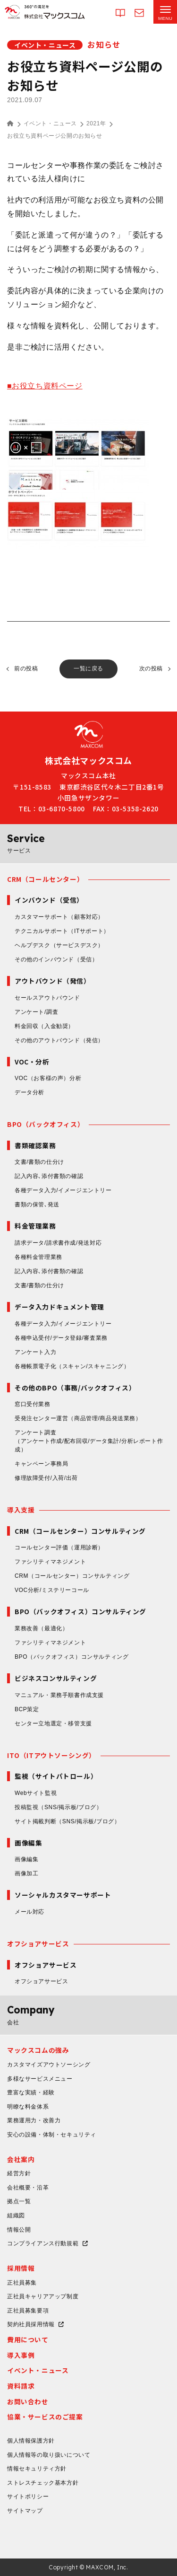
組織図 (16, 2215)
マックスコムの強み (38, 2050)
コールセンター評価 (59, 1547)
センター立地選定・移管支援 (53, 1723)
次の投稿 (151, 668)
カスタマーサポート (59, 917)
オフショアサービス (38, 1943)
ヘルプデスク (59, 945)
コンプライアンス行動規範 (42, 2243)
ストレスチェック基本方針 (42, 2482)
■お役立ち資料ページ (45, 386)
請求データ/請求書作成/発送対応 (58, 1243)
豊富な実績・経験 (31, 2092)
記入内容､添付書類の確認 (49, 1176)
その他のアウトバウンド (59, 1040)
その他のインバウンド (56, 959)
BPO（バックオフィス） (45, 1124)
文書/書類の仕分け (39, 1162)
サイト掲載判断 (67, 1821)
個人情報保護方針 (31, 2440)
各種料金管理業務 (38, 1257)
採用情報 (20, 2268)
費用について (28, 2339)
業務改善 (41, 1628)
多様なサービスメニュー (40, 2078)
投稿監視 (58, 1807)
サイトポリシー (28, 2496)
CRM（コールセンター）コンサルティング (72, 1576)
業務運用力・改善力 (33, 2120)
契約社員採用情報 (31, 2324)
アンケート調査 (92, 1441)
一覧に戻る (88, 668)
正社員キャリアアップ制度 (42, 2296)
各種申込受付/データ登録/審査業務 (61, 1338)
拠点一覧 (19, 2201)
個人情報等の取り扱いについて (48, 2455)
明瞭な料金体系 (28, 2106)
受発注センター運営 (78, 1418)
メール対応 (29, 1911)
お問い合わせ (28, 2401)
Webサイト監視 (36, 1793)
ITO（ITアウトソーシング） (51, 1755)
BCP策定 (27, 1709)
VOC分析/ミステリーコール (52, 1590)
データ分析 (29, 1092)
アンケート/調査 (36, 1012)
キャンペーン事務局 (41, 1463)
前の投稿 (26, 668)
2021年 (96, 123)
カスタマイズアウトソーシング (48, 2064)
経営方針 (19, 2173)
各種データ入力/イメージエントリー (63, 1190)
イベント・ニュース (50, 123)
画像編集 (26, 1859)
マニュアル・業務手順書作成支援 (59, 1695)
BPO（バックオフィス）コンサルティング (71, 1656)
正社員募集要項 (28, 2310)
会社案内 (20, 2159)
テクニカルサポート (62, 931)
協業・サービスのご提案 (45, 2416)
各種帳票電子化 (72, 1366)
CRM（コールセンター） (45, 879)
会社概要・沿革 (28, 2187)
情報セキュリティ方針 (37, 2468)
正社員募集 (22, 2282)
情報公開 (19, 2229)
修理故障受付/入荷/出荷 (46, 1478)
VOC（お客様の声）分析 (48, 1078)
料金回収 (44, 1026)
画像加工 (26, 1873)
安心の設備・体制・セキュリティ (51, 2134)
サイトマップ (25, 2510)
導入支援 (20, 1509)
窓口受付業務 (33, 1404)
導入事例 (20, 2355)
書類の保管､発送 (37, 1204)
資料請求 (20, 2386)
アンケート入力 (35, 1352)
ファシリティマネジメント (50, 1561)
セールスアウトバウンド (47, 997)
